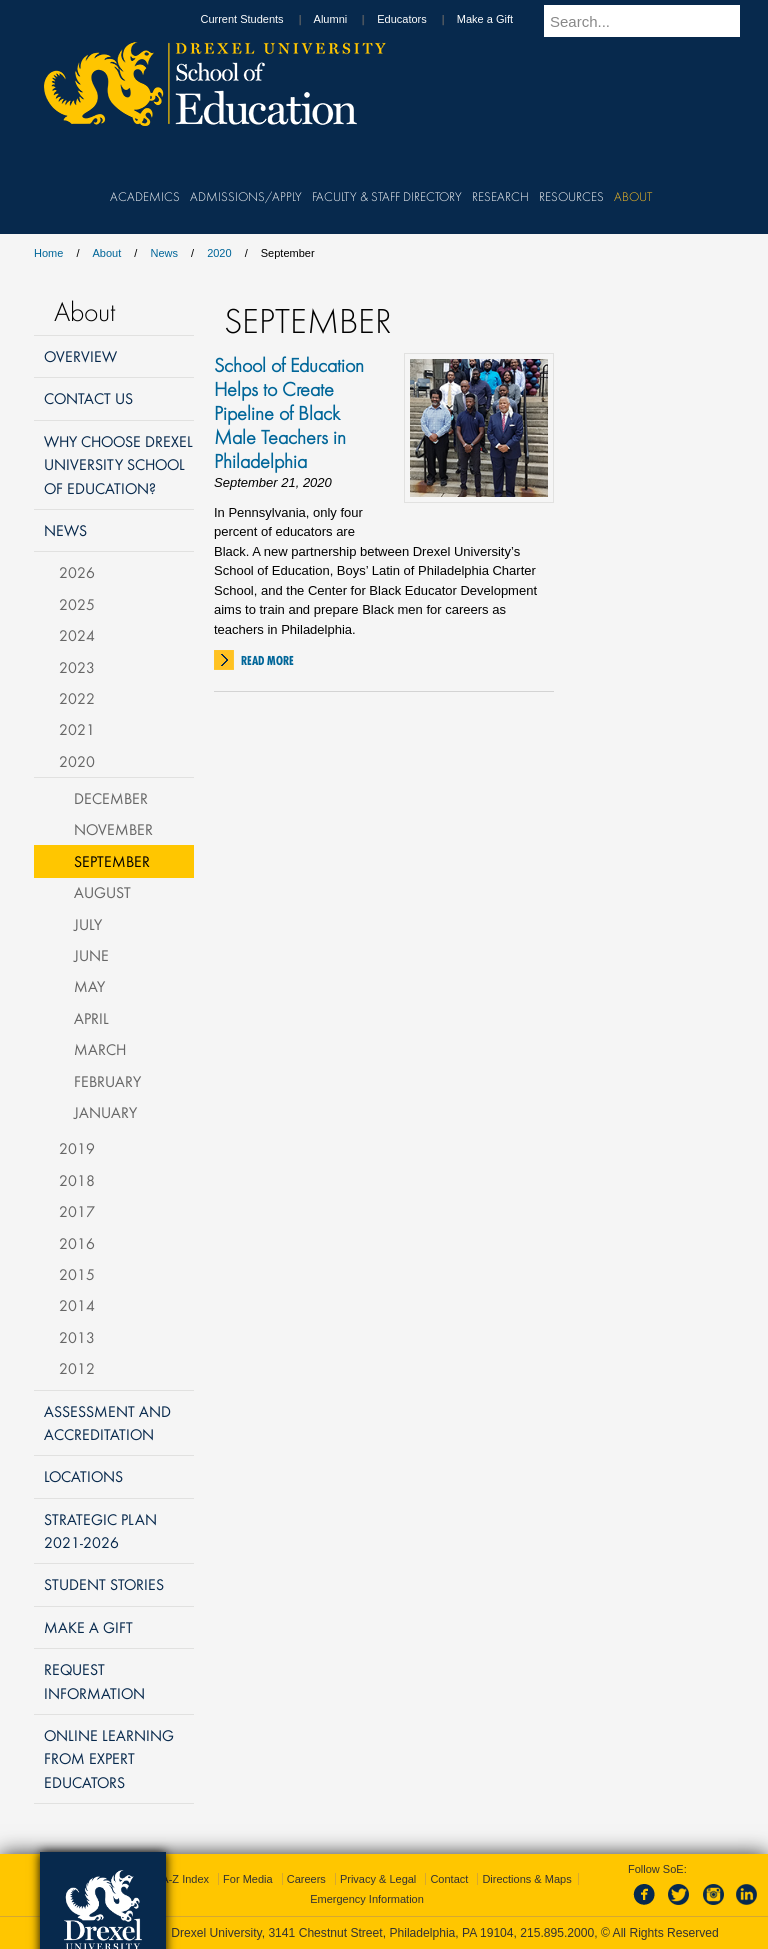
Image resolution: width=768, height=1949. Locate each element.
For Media (248, 1879)
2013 (77, 1337)
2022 (77, 698)
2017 (77, 1211)
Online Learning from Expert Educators (109, 1758)
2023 (77, 667)
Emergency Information (367, 1899)
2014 (77, 1305)
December (111, 798)
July (88, 924)
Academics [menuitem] (145, 196)
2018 (77, 1180)
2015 (77, 1274)
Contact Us (88, 398)
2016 (77, 1243)
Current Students (260, 19)
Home (48, 253)
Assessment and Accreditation (107, 1422)
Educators (421, 19)
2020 (219, 253)
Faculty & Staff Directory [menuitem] (387, 196)
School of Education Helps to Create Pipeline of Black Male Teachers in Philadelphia (289, 413)
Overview (80, 356)
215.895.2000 (557, 1933)
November (113, 829)
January (105, 1112)
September (112, 861)
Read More (267, 660)
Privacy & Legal (378, 1879)
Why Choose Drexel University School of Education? (118, 464)
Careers (306, 1879)
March (100, 1049)
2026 (77, 572)
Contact (449, 1879)
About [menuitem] (633, 196)
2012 (77, 1368)
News (164, 253)
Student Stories (104, 1584)
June (91, 955)
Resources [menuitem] (571, 196)
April (91, 1018)
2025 (77, 604)
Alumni (350, 19)
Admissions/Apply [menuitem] (246, 196)
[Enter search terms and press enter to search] (653, 21)
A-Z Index (185, 1879)
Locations (83, 1476)
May (89, 986)
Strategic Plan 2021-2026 (100, 1530)
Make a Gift (504, 19)
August (102, 892)
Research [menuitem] (500, 196)
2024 (77, 635)
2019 (77, 1148)
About (107, 253)
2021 (77, 729)
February (107, 1081)
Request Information (94, 1680)
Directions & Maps (526, 1879)
